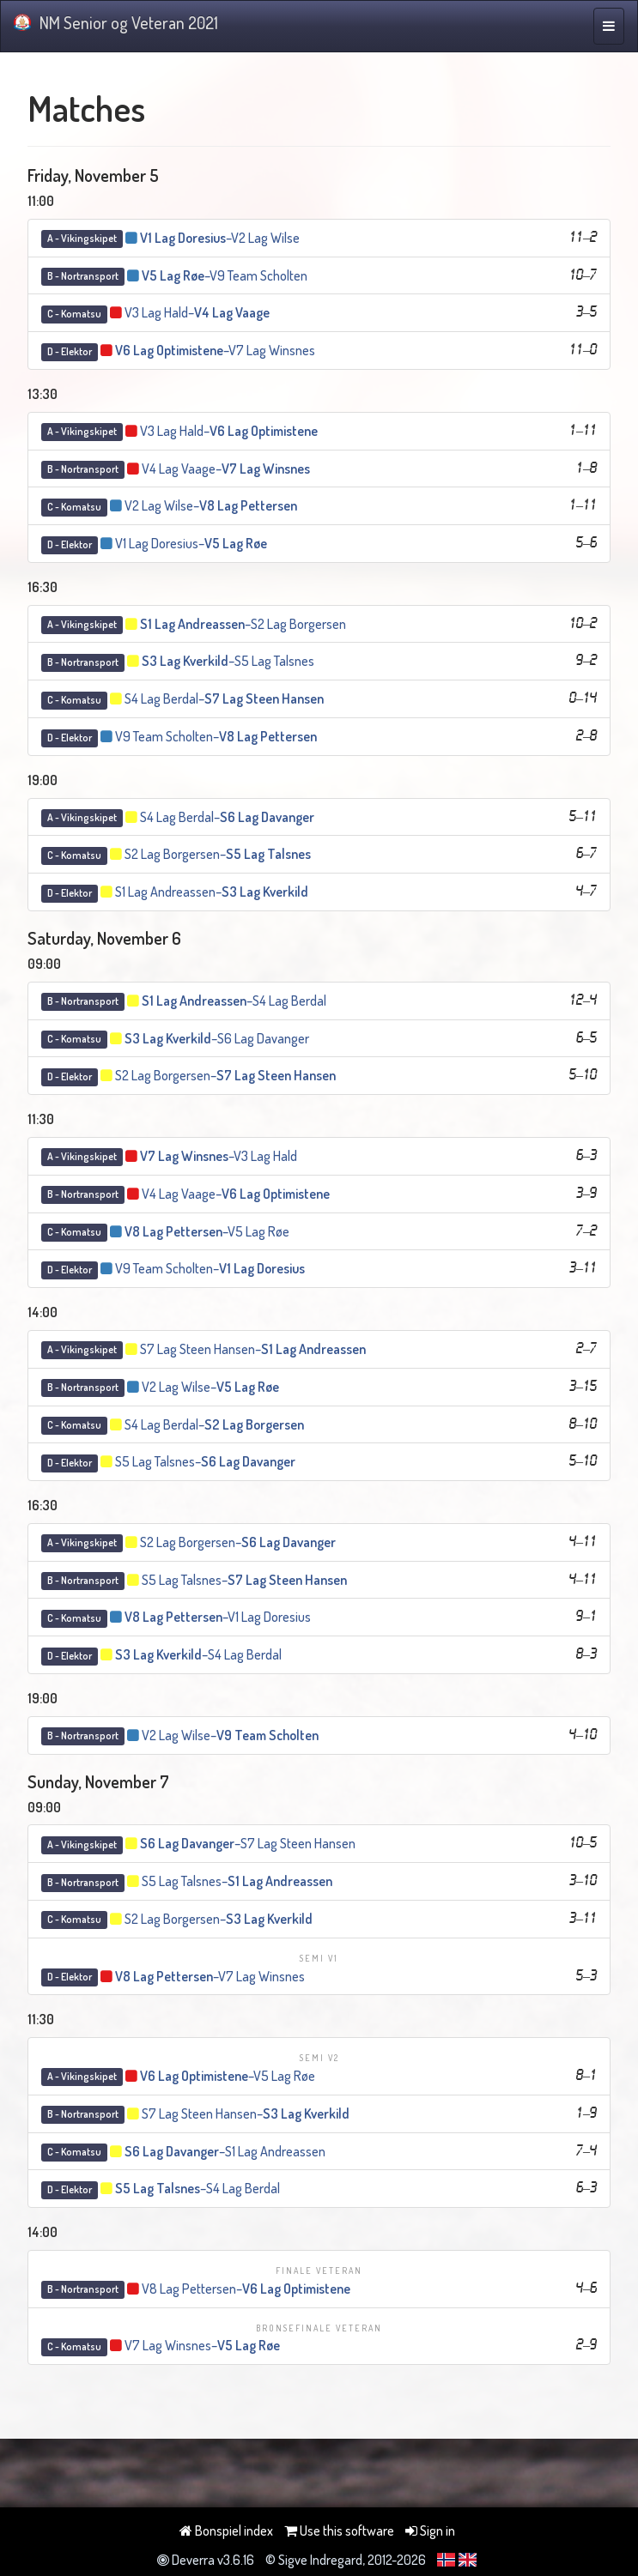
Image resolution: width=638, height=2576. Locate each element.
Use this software (339, 2530)
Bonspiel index (226, 2530)
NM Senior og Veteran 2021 (116, 22)
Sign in (430, 2530)
